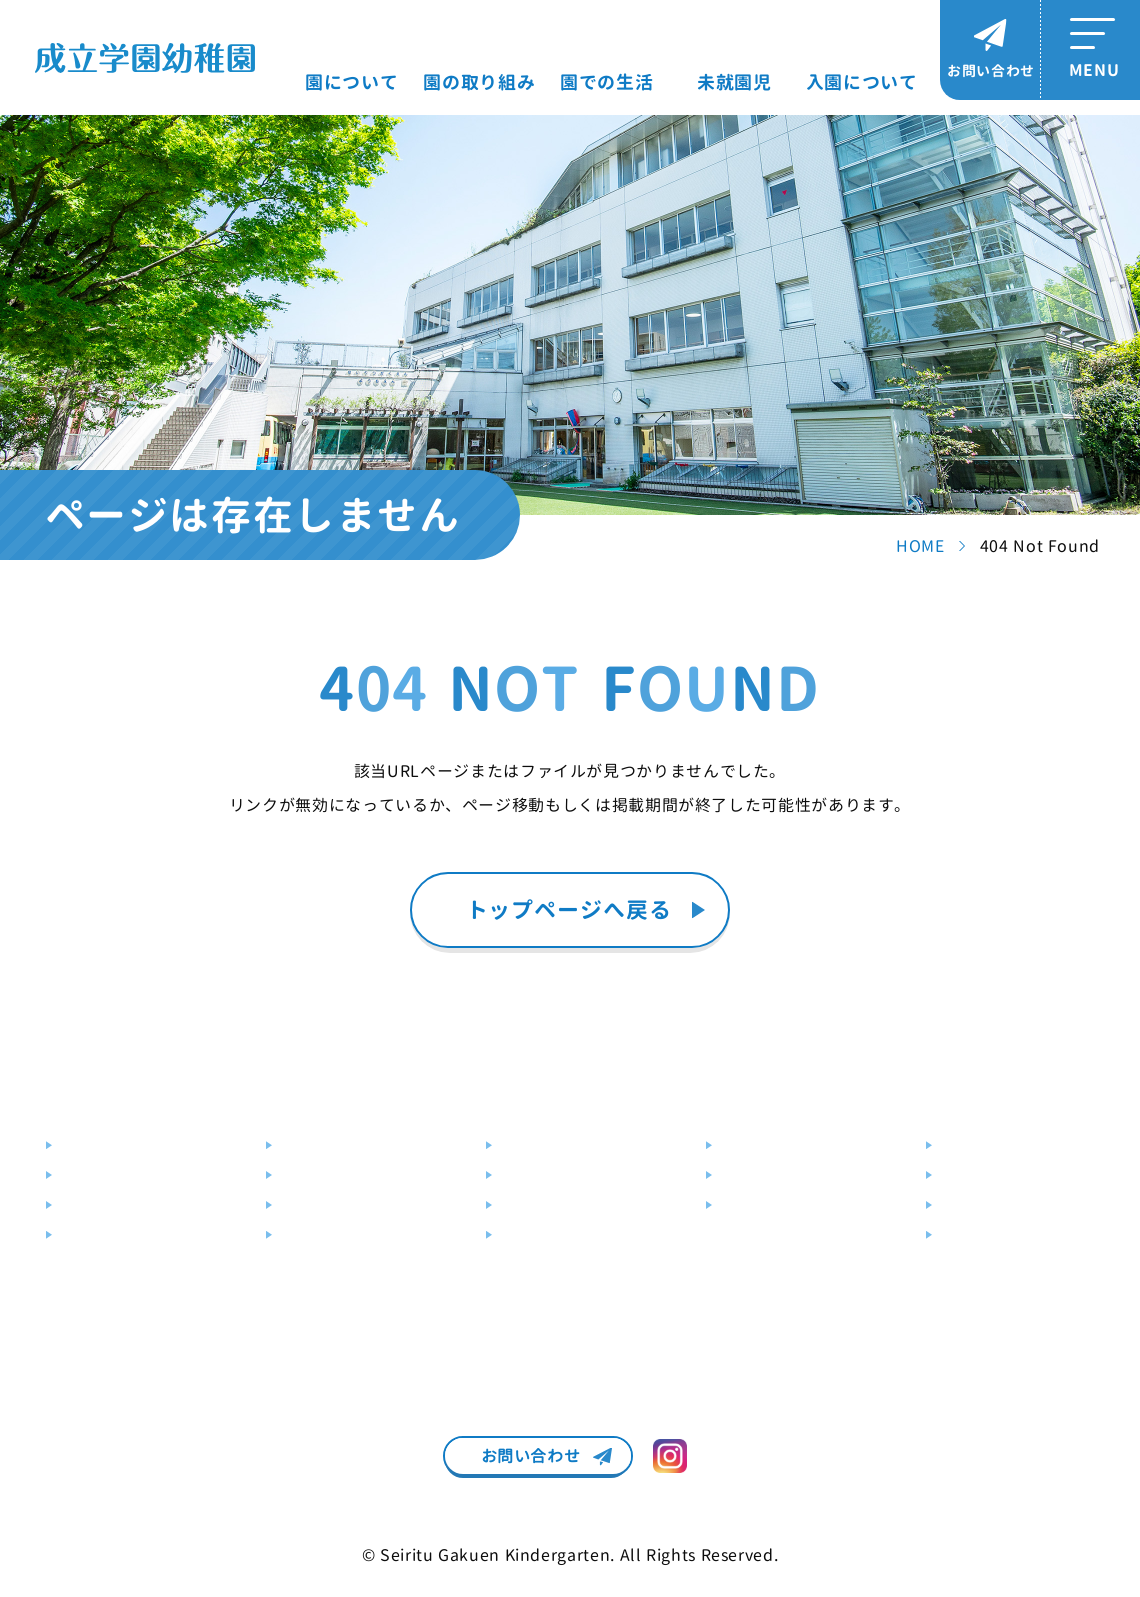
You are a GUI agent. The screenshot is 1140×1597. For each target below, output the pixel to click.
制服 (514, 1235)
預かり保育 (316, 1235)
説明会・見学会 (991, 1175)
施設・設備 (96, 1175)
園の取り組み (479, 82)
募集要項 (969, 1145)
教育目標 (89, 1145)
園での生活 (607, 82)
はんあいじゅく (331, 1175)
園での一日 (536, 1145)
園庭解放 (749, 1175)
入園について (862, 82)
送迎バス (89, 1235)
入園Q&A (969, 1205)
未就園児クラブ (771, 1145)
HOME (920, 546)
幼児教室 (309, 1205)
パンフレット (983, 1235)
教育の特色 (316, 1145)
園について (352, 82)
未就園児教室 (763, 1205)
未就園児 (734, 82)
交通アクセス (103, 1205)
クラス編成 (536, 1205)
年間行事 (529, 1175)
